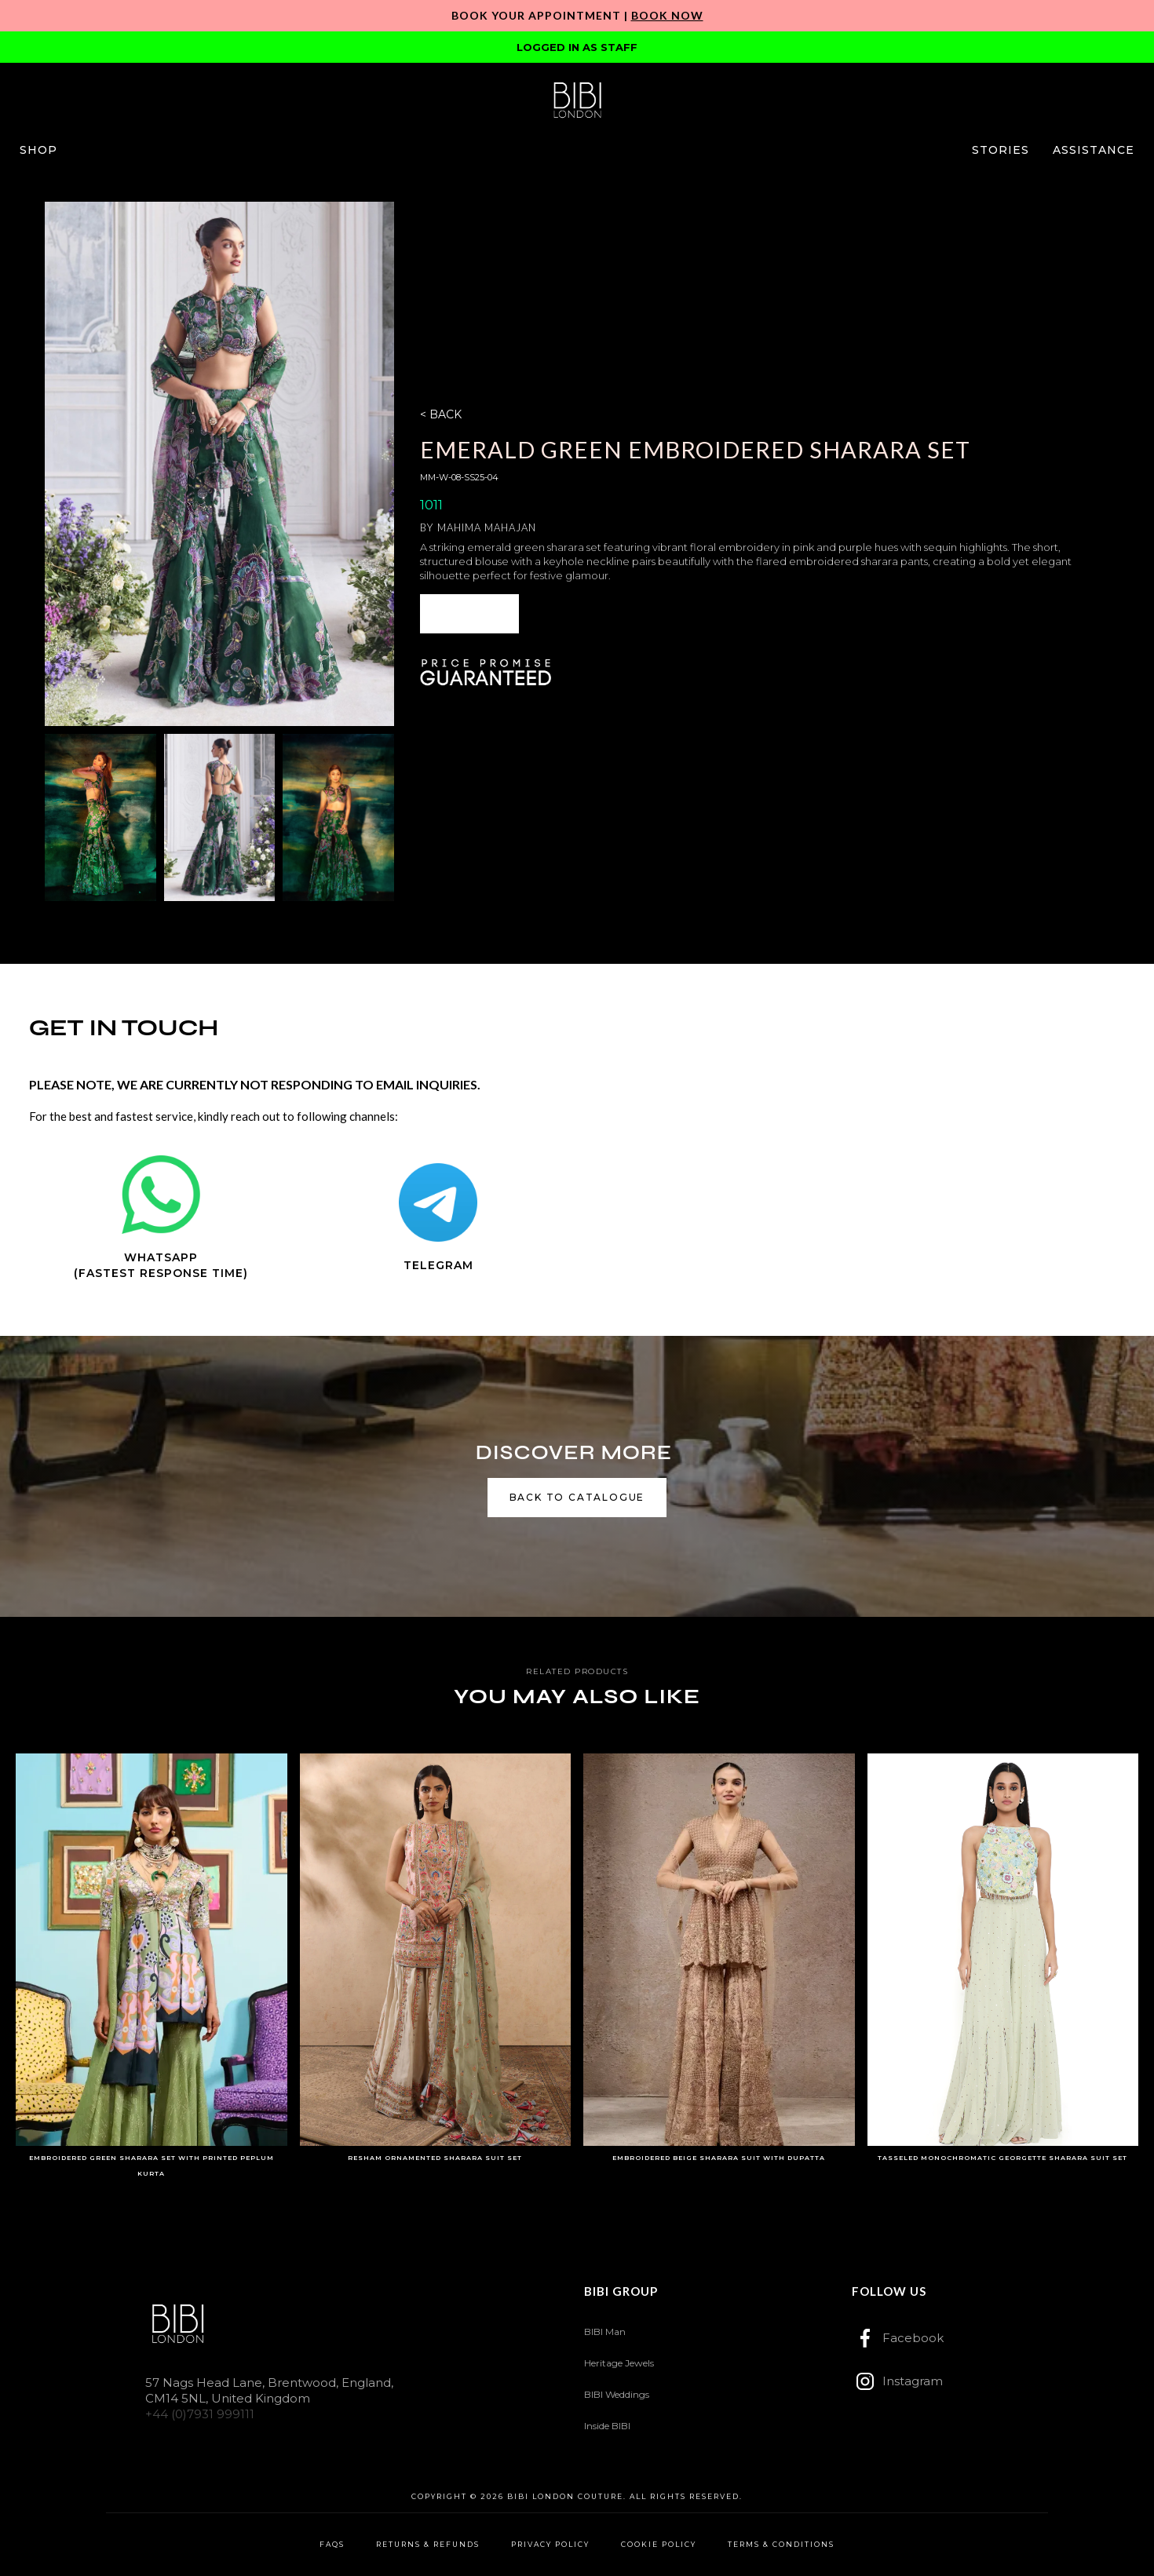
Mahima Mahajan (486, 527)
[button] (38, 149)
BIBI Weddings (616, 2394)
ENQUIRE (469, 613)
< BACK (441, 414)
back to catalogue (577, 1497)
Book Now (667, 15)
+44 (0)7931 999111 (199, 2413)
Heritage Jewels (619, 2363)
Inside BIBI (607, 2426)
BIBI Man (605, 2331)
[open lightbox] (220, 464)
